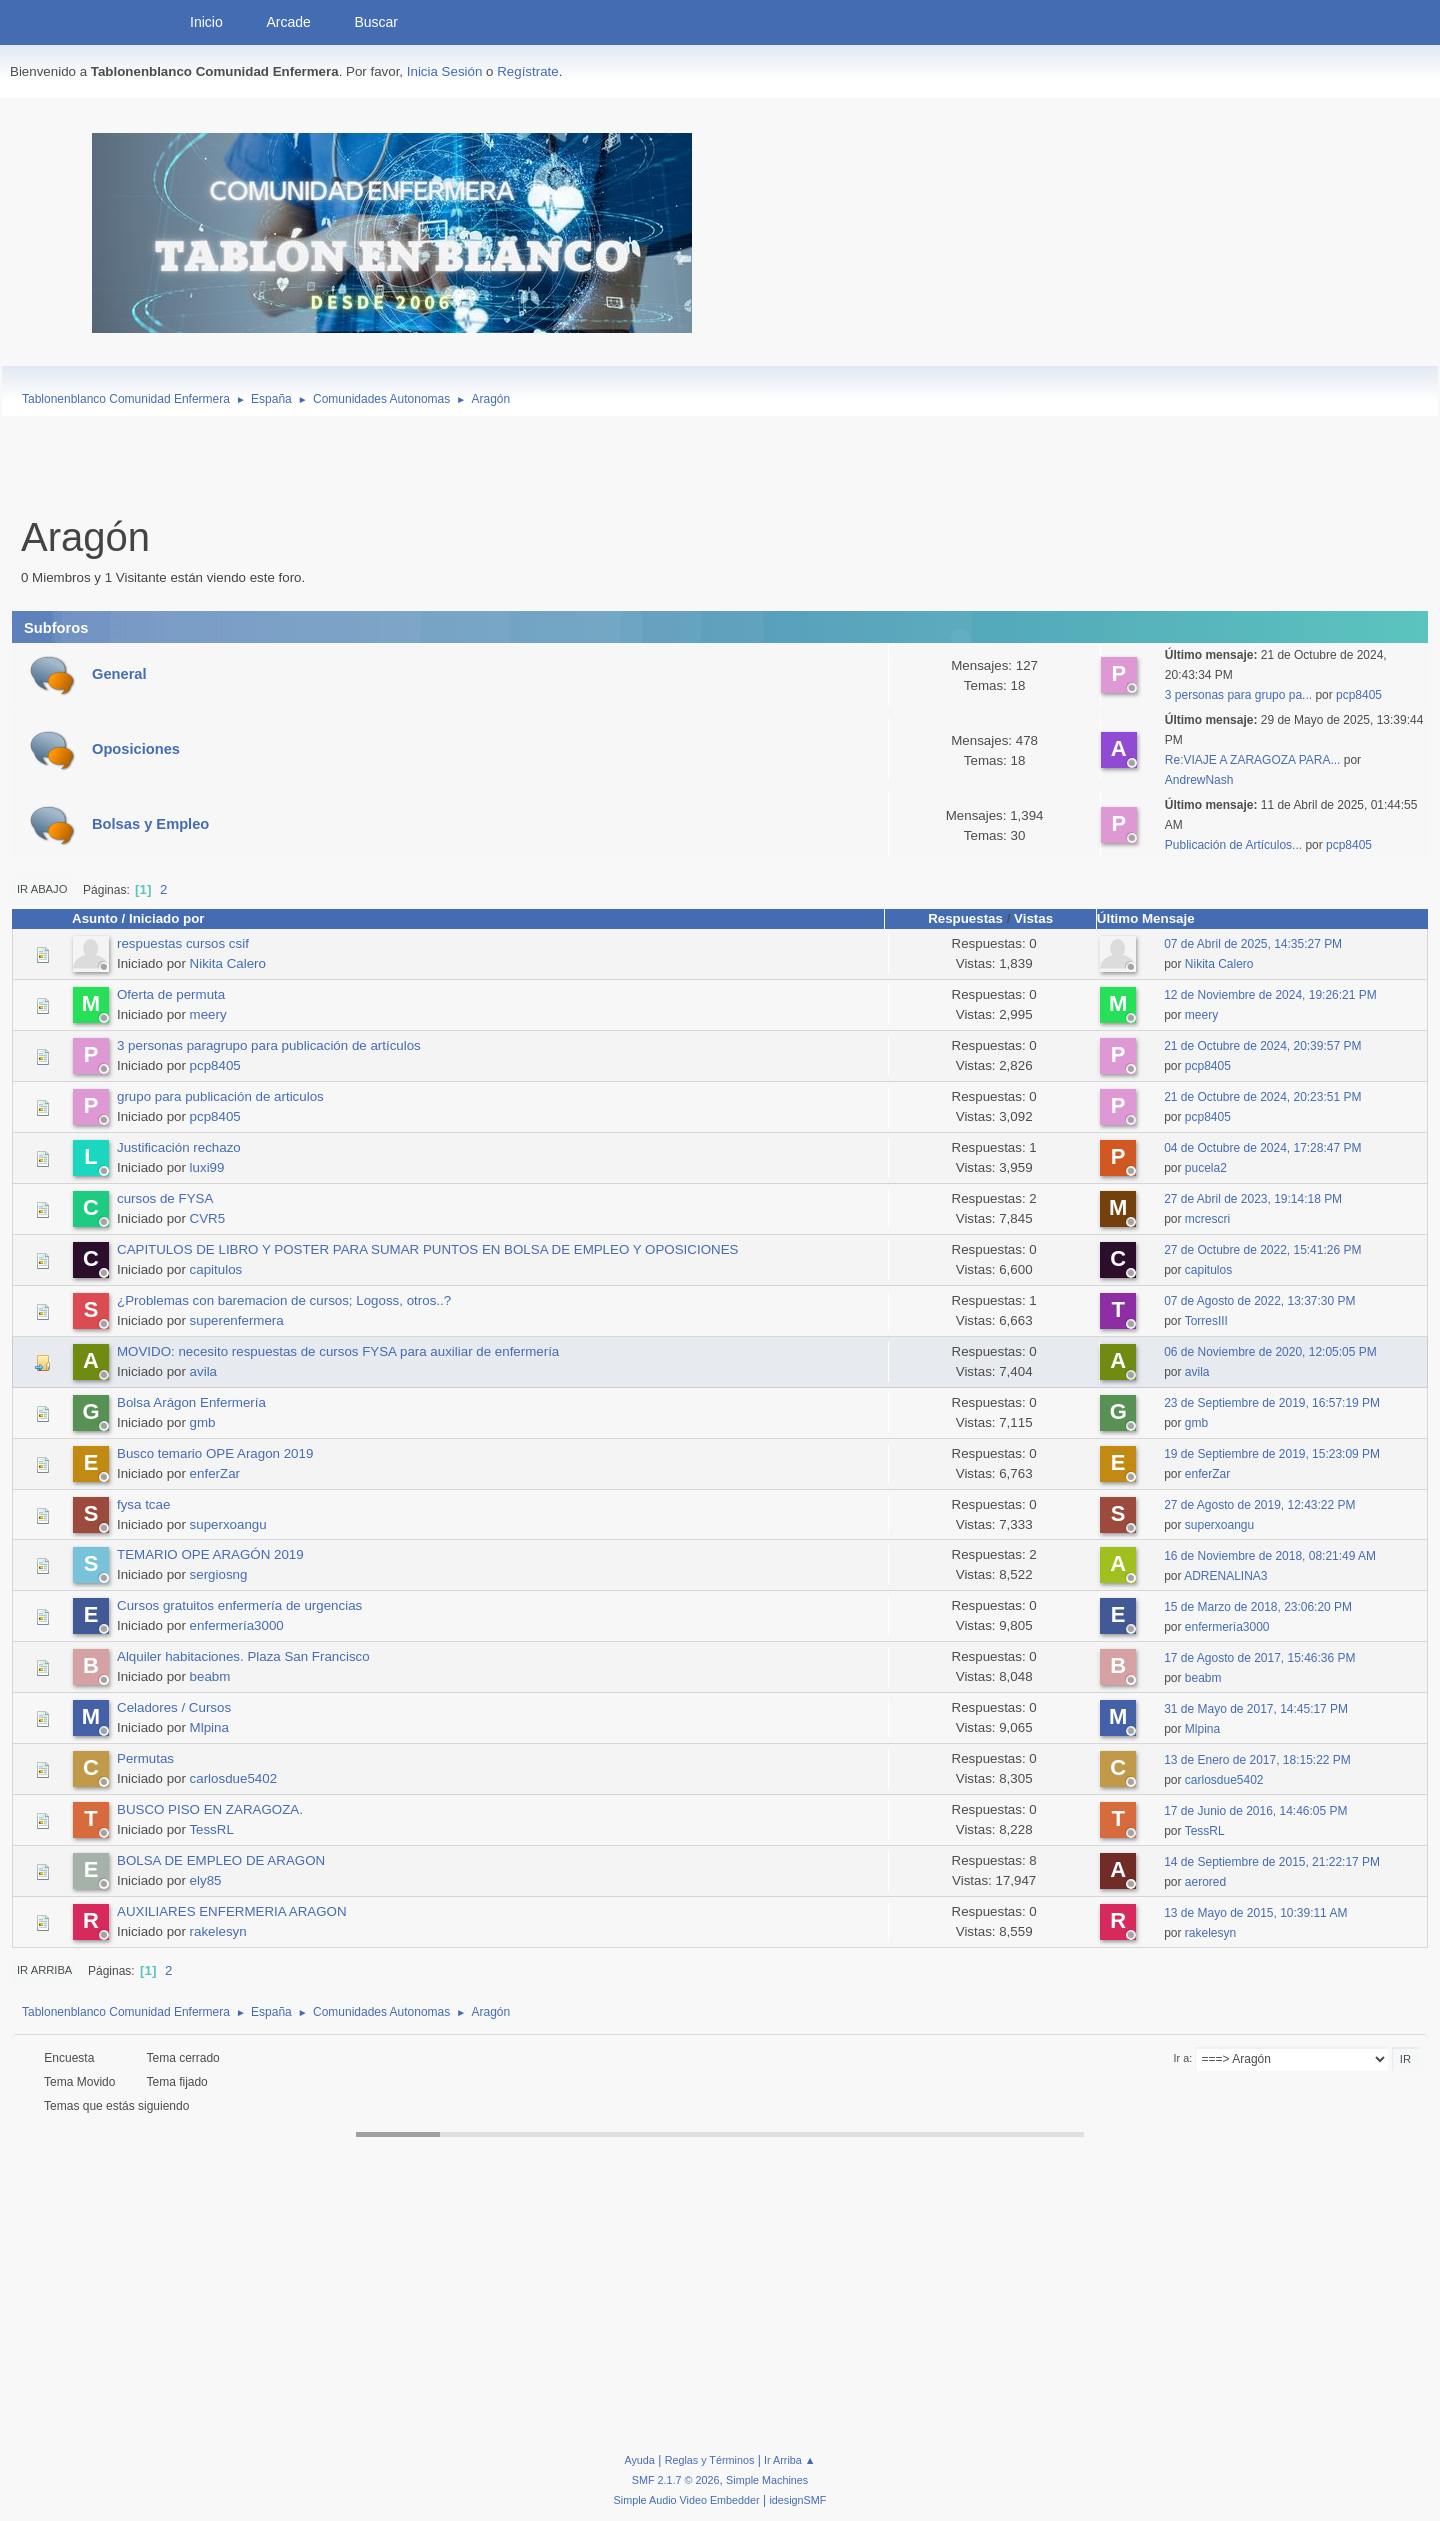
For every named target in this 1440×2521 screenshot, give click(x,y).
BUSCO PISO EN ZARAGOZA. (210, 1809)
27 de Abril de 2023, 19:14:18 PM (1253, 1199)
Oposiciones (136, 749)
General (119, 674)
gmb (203, 1422)
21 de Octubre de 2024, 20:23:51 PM (1262, 1097)
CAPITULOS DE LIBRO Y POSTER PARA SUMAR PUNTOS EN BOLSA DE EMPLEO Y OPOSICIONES (427, 1249)
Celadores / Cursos (174, 1707)
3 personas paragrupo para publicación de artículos (269, 1045)
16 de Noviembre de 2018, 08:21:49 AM (1270, 1556)
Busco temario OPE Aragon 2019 (215, 1453)
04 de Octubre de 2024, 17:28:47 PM (1262, 1148)
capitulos (216, 1269)
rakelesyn (218, 1931)
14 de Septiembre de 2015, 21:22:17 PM (1272, 1862)
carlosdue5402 (233, 1778)
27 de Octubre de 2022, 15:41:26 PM (1262, 1250)
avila (203, 1371)
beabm (210, 1676)
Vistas (1033, 918)
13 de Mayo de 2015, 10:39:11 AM (1255, 1913)
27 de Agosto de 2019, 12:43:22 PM (1259, 1505)
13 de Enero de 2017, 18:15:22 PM (1257, 1760)
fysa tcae (143, 1504)
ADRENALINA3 (1225, 1576)
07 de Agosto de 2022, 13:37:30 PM (1259, 1301)
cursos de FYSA (165, 1198)
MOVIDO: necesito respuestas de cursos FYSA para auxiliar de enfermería (338, 1351)
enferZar (215, 1473)
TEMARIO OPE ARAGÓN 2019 (210, 1554)
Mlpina (209, 1727)
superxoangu (228, 1524)
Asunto (95, 918)
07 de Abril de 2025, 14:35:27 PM (1253, 944)
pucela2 (1206, 1168)
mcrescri (1207, 1219)
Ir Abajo (42, 889)
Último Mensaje (1155, 918)
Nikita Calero (228, 963)
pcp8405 (1359, 695)
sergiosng (219, 1574)
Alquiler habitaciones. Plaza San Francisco (243, 1656)
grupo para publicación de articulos (220, 1096)
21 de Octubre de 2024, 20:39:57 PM (1262, 1046)
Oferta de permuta (171, 994)
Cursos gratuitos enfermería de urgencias (239, 1605)
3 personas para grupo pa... (1238, 695)
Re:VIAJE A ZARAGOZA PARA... (1253, 760)
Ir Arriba (44, 1970)
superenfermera (237, 1320)
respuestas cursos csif (183, 943)
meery (208, 1014)
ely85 (206, 1880)
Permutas (145, 1758)
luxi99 (207, 1167)
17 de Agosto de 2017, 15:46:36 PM (1259, 1658)
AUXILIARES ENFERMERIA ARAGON (232, 1911)
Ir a (1182, 2058)
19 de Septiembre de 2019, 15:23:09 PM (1272, 1454)
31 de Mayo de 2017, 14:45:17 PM (1256, 1709)
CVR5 (208, 1218)
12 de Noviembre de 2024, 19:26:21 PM (1270, 995)
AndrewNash (1199, 780)
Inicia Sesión (445, 71)
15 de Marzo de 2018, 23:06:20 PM (1258, 1607)
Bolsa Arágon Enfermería (191, 1402)
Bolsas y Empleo (150, 824)
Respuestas (965, 918)
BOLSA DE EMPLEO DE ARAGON (221, 1860)
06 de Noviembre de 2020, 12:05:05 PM (1270, 1352)
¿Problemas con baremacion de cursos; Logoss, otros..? (284, 1300)
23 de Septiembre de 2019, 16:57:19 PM (1272, 1403)
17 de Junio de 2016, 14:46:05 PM (1255, 1811)
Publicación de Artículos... (1233, 845)
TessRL (211, 1829)
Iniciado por (167, 918)
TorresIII (1206, 1321)
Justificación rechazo (179, 1147)
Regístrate (528, 71)
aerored (1205, 1882)
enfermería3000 (237, 1625)
